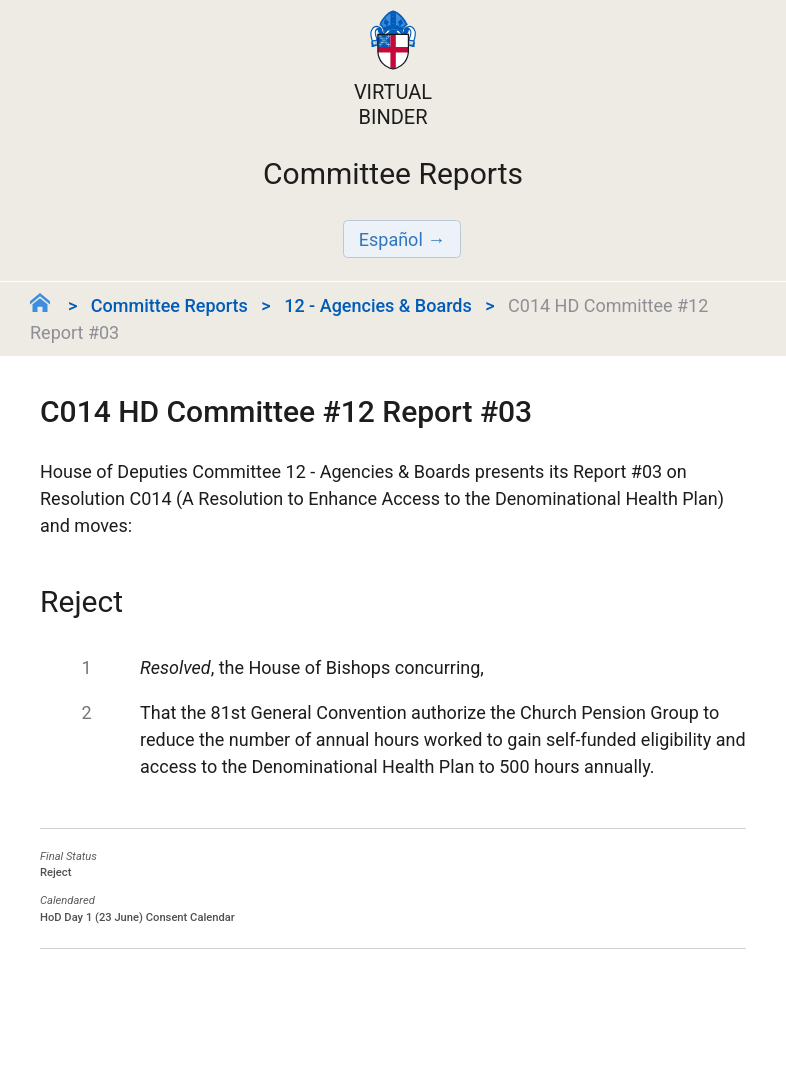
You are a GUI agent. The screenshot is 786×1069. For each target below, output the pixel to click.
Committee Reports (169, 305)
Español (391, 239)
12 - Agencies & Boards (378, 305)
